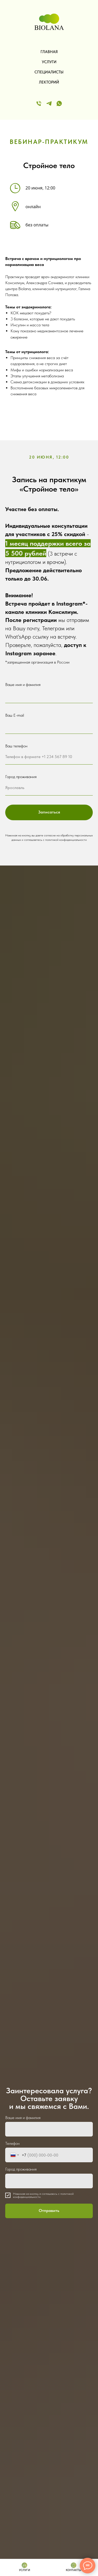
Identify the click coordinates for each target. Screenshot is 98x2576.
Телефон (12, 2143)
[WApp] (59, 103)
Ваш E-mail (14, 715)
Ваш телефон (16, 745)
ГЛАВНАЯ (49, 51)
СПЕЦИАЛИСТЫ (49, 72)
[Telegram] (49, 103)
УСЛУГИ (49, 62)
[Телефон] (39, 103)
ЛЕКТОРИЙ (49, 82)
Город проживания (21, 776)
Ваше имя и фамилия (23, 684)
